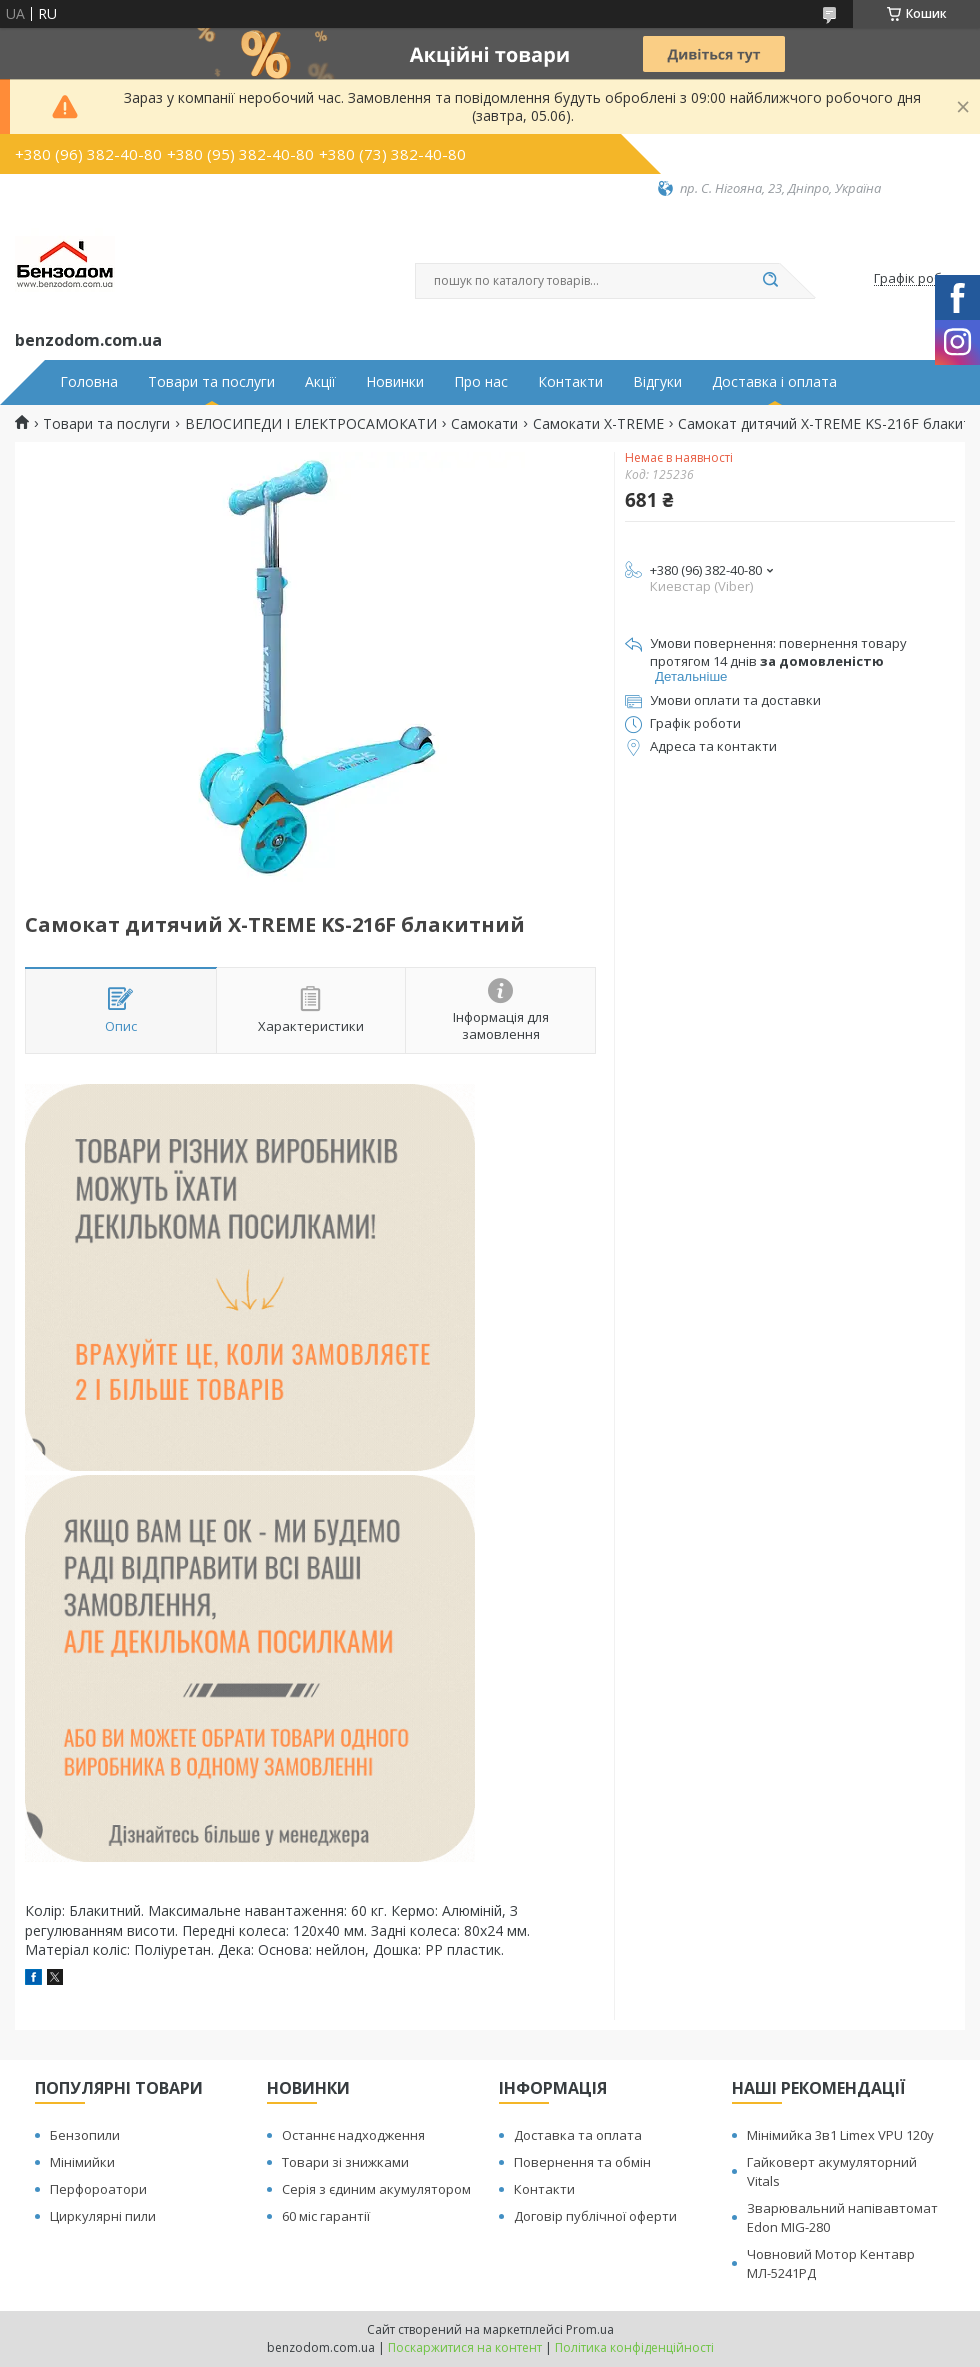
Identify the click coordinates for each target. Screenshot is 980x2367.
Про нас (481, 382)
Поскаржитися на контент (465, 2347)
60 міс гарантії (326, 2216)
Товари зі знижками (345, 2162)
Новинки (395, 382)
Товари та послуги (211, 382)
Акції (320, 382)
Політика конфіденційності (634, 2347)
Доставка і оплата (774, 382)
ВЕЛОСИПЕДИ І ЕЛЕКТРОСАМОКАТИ (311, 424)
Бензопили (85, 2135)
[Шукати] (770, 281)
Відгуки (657, 382)
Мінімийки (82, 2162)
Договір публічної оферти (595, 2216)
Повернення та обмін (582, 2162)
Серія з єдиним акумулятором (376, 2189)
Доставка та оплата (578, 2135)
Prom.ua (590, 2329)
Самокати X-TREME (598, 424)
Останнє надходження (353, 2135)
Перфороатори (98, 2189)
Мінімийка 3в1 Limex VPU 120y (840, 2135)
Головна (89, 382)
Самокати (484, 424)
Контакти (570, 382)
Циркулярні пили (103, 2216)
